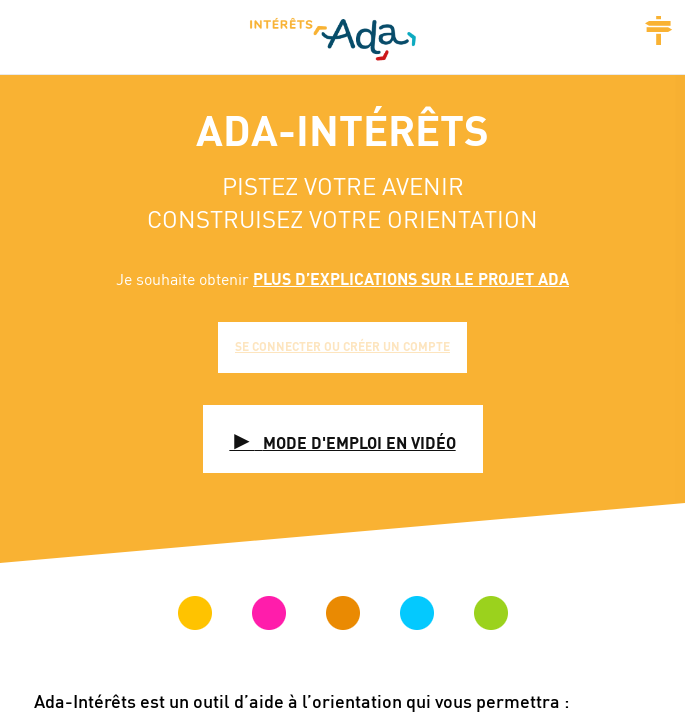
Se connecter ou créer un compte (342, 346)
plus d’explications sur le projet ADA (411, 278)
